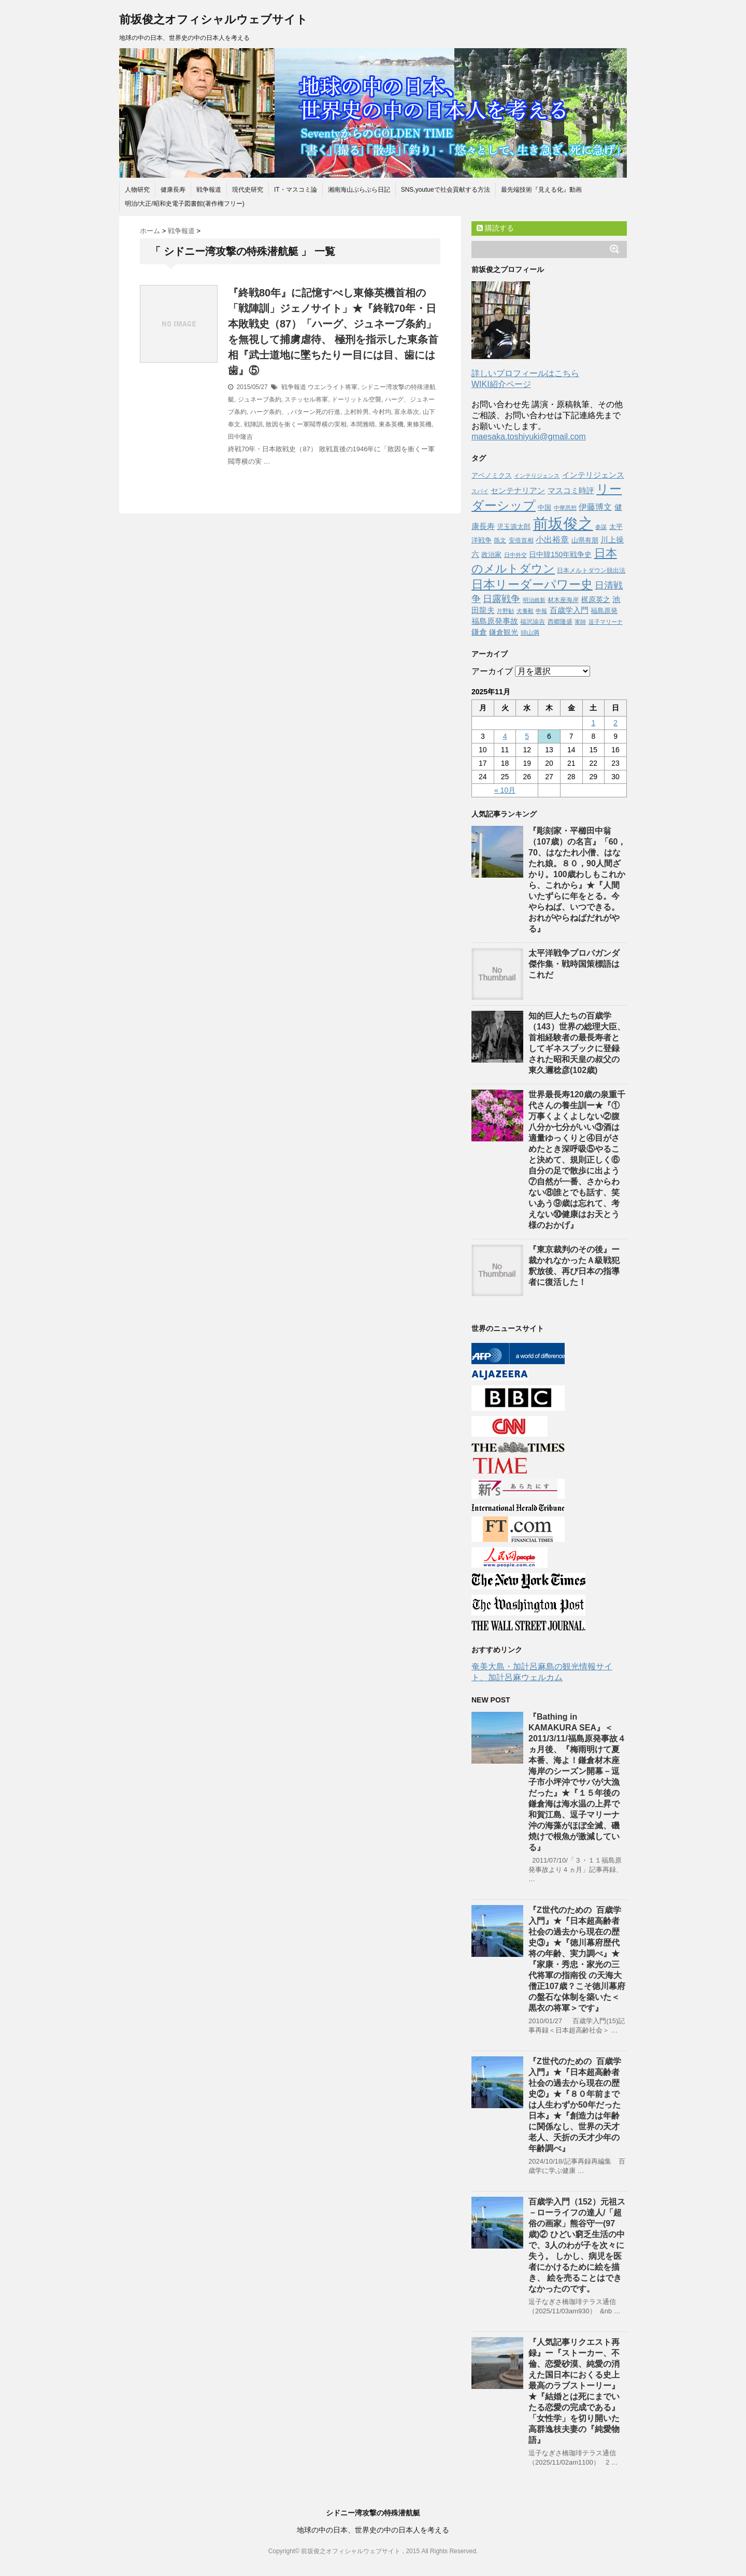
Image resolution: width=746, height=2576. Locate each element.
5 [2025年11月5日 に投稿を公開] (527, 736)
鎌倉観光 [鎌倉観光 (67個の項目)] (503, 632)
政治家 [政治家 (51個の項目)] (491, 555)
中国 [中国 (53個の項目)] (544, 507)
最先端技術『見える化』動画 (541, 189)
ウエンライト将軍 (332, 387)
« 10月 (504, 790)
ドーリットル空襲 (356, 399)
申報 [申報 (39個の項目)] (541, 611)
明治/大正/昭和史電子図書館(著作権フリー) (185, 203)
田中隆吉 (240, 436)
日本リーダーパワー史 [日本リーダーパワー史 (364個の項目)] (532, 584)
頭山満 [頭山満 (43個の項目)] (530, 632)
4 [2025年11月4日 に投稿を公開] (505, 736)
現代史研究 (247, 189)
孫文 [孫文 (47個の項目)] (500, 540)
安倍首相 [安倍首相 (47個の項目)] (521, 540)
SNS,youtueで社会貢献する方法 (445, 189)
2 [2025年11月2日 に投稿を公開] (615, 723)
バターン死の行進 (315, 412)
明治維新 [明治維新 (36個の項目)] (534, 600)
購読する (495, 228)
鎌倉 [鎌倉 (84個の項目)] (479, 631)
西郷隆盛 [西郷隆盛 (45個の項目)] (560, 621)
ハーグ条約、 (269, 412)
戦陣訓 (253, 424)
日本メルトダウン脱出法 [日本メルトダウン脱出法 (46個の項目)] (591, 570)
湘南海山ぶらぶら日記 (359, 189)
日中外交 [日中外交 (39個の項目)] (515, 555)
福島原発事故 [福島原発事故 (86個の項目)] (494, 621)
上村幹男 (356, 412)
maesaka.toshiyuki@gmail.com (528, 436)
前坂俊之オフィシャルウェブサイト (213, 19)
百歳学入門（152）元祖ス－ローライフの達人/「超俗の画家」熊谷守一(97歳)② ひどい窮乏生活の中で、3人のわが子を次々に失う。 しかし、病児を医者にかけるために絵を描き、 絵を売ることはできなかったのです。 (576, 2245)
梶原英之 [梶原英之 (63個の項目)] (595, 600)
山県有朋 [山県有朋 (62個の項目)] (584, 540)
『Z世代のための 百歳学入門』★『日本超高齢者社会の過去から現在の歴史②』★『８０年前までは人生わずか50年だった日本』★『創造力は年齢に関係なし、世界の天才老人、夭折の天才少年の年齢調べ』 (574, 2105)
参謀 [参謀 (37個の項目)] (601, 527)
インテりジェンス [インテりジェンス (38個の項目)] (537, 476)
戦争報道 (208, 189)
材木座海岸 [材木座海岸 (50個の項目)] (563, 600)
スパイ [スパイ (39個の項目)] (480, 491)
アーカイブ (492, 671)
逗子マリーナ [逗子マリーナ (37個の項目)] (606, 622)
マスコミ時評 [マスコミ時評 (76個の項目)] (571, 490)
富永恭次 (406, 412)
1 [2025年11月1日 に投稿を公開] (593, 723)
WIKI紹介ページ (501, 384)
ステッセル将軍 (306, 399)
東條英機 (419, 424)
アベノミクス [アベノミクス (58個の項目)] (491, 475)
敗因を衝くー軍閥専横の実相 (306, 424)
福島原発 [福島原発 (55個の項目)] (604, 610)
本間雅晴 (362, 424)
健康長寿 (173, 189)
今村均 (381, 412)
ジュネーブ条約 (259, 399)
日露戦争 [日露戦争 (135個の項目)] (501, 599)
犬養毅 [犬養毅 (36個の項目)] (525, 611)
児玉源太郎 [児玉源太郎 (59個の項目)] (513, 527)
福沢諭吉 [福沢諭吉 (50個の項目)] (532, 621)
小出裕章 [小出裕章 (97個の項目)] (552, 539)
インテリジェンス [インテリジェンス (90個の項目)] (593, 474)
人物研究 (137, 189)
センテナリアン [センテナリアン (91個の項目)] (518, 490)
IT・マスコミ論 (295, 189)
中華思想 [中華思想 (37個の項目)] (565, 508)
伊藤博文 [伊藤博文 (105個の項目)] (595, 506)
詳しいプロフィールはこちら (525, 373)
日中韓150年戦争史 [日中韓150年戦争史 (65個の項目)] (560, 555)
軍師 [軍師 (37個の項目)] (580, 622)
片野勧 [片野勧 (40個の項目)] (505, 611)
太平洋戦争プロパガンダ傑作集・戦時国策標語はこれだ (574, 964)
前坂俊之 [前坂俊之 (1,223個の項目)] (563, 523)
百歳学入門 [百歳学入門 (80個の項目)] (569, 610)
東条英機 (391, 424)
